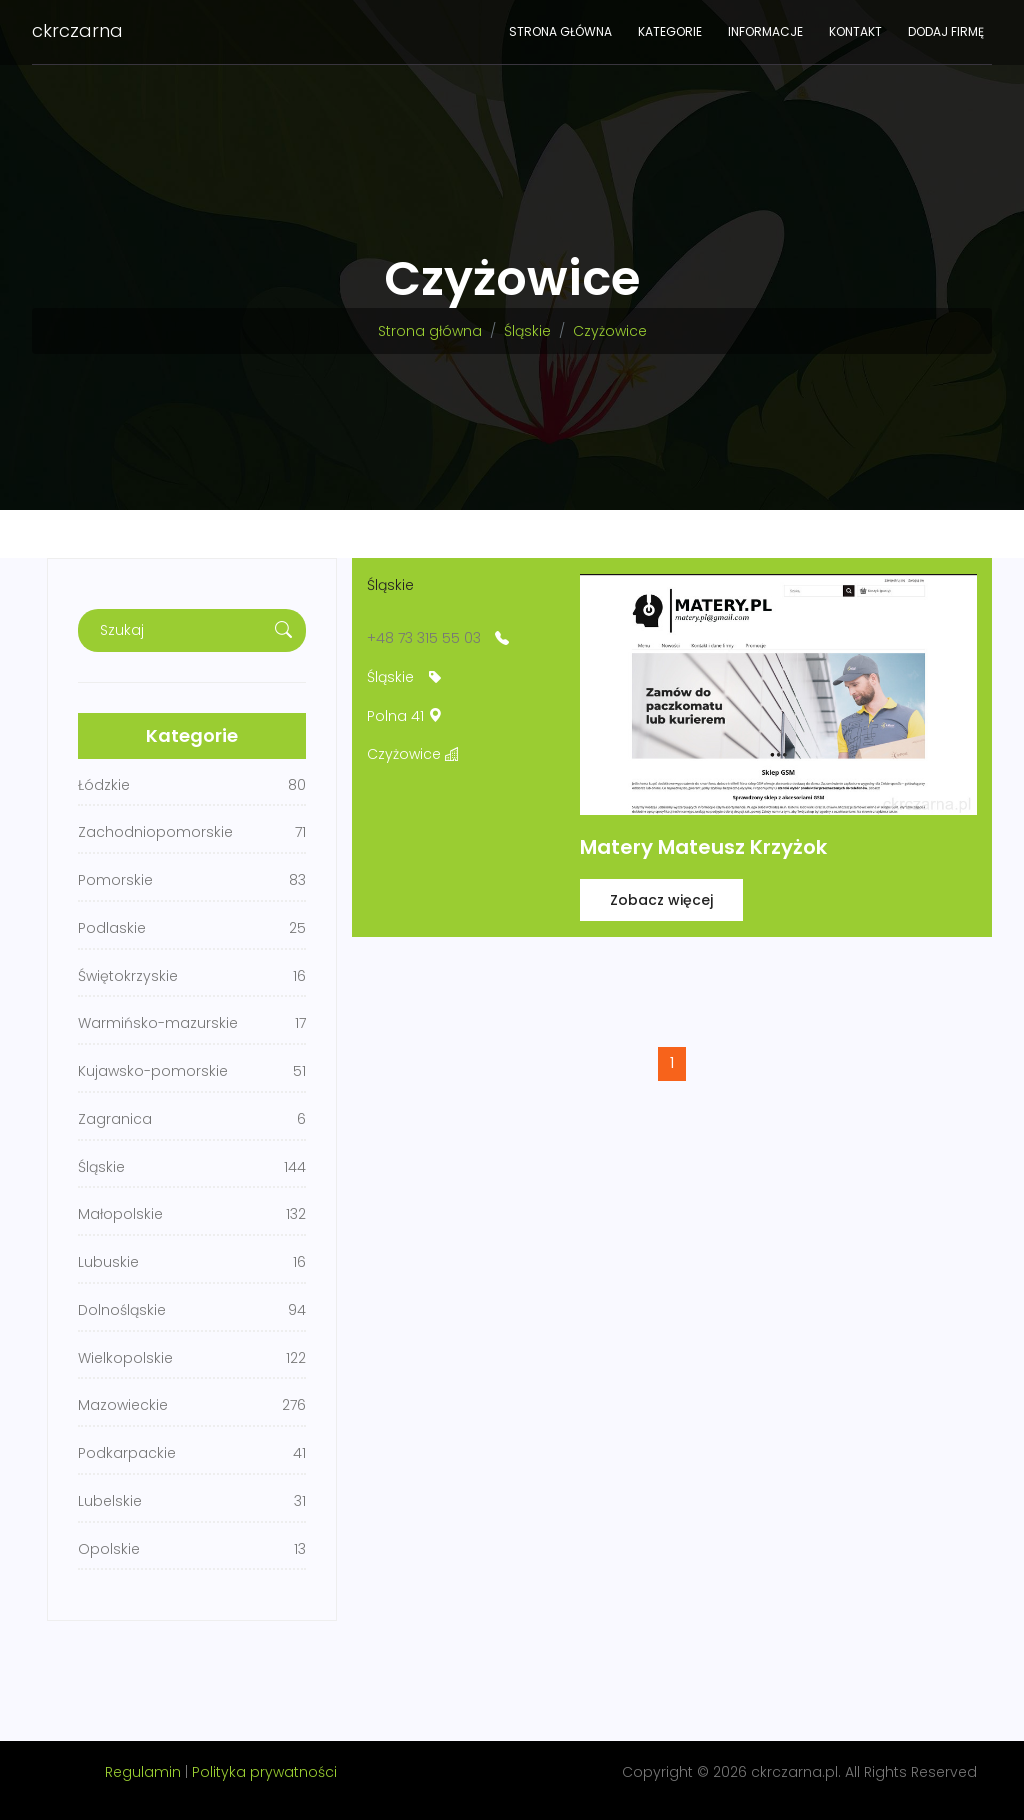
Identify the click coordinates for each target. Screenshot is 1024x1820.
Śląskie (527, 331)
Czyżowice (610, 331)
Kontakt (855, 31)
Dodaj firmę (946, 31)
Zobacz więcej (661, 900)
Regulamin (143, 1772)
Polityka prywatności (264, 1772)
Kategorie (670, 31)
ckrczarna (77, 30)
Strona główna (560, 31)
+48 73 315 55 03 (424, 638)
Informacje (765, 31)
